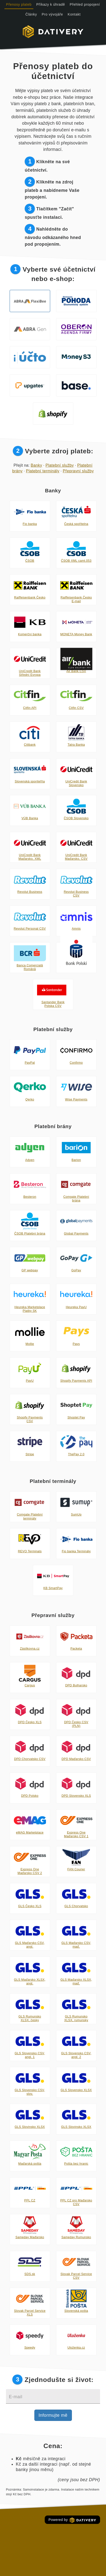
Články (31, 14)
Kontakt (74, 14)
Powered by (72, 2520)
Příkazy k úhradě (50, 4)
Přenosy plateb (19, 4)
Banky (36, 465)
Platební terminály (42, 471)
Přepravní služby (78, 471)
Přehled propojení (85, 4)
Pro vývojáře (52, 14)
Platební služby (59, 465)
